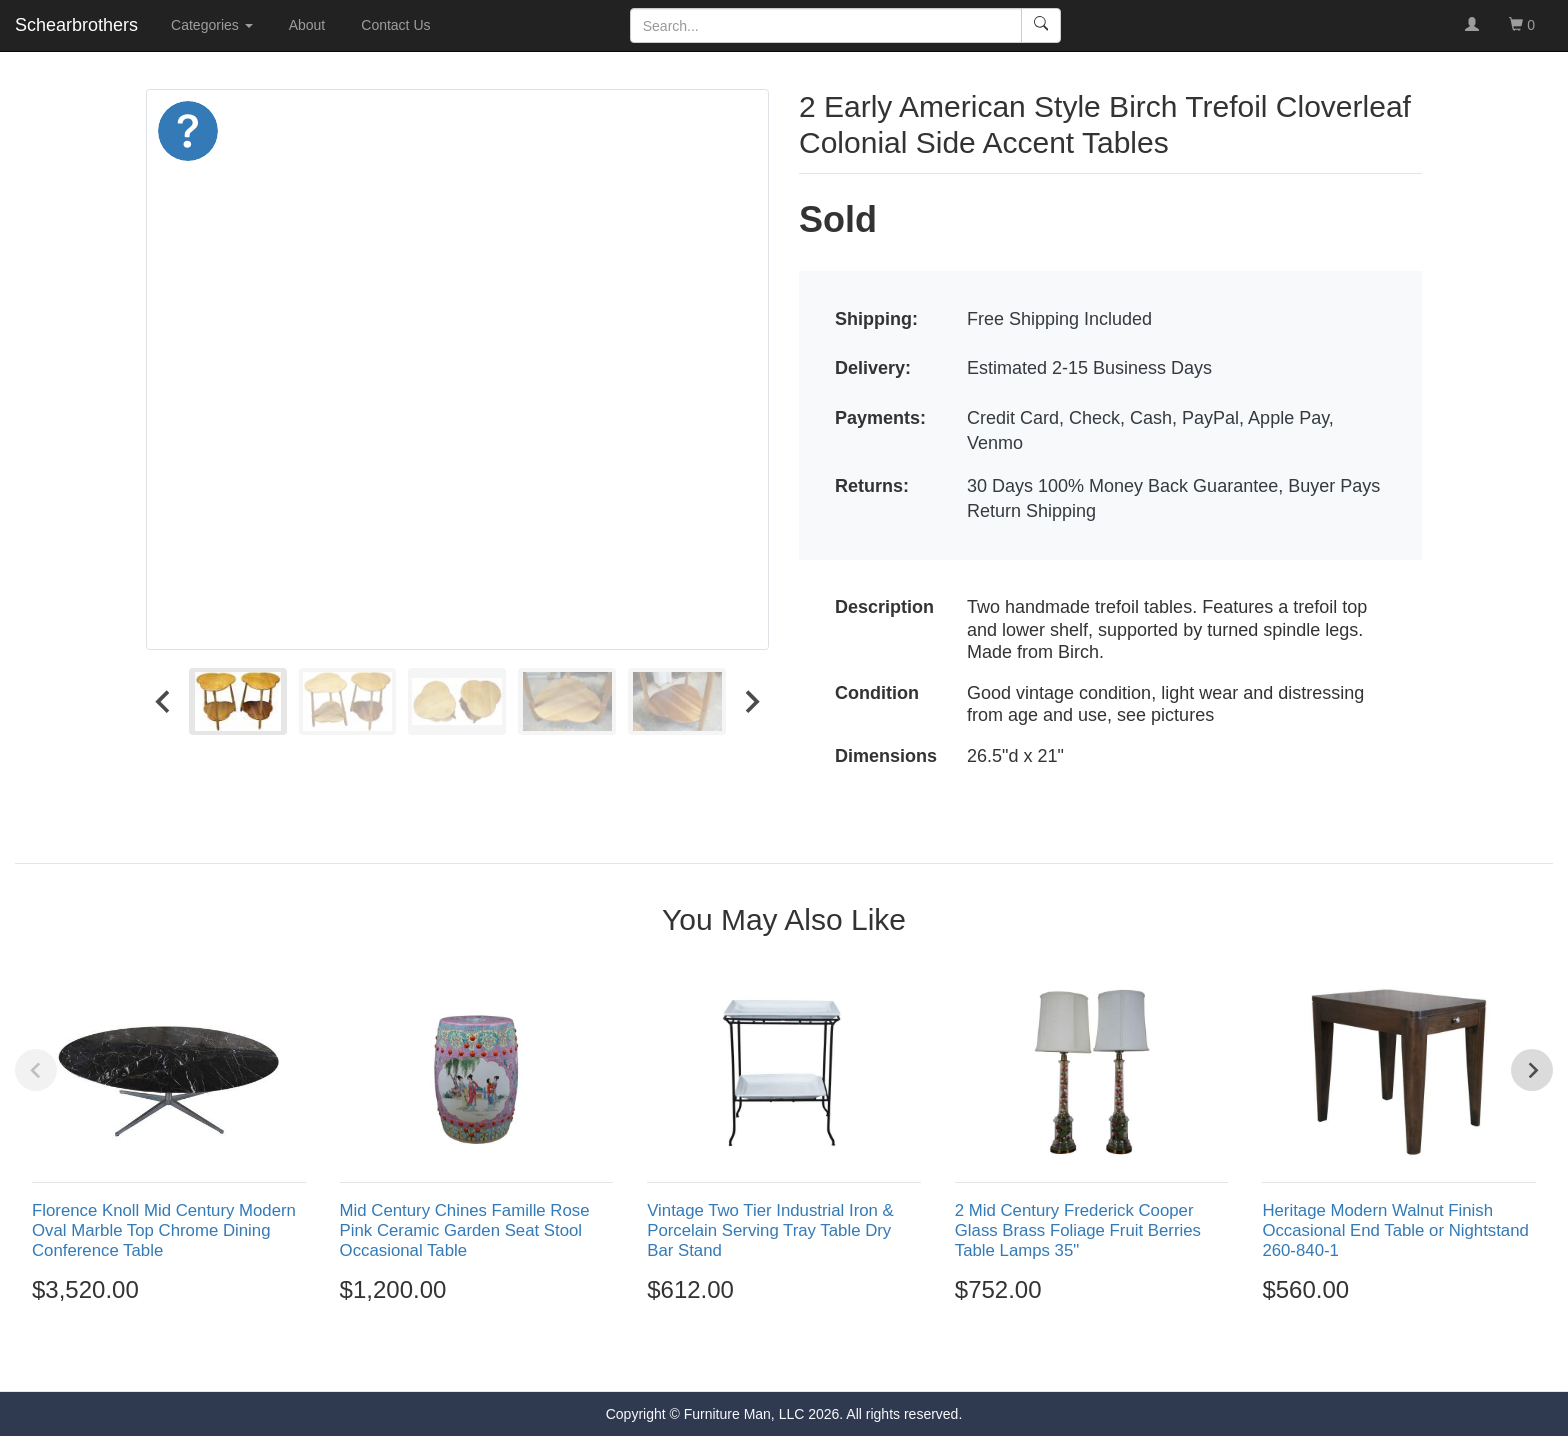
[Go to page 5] (827, 1356)
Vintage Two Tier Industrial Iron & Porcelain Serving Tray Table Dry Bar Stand (770, 1230)
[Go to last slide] (164, 701)
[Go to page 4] (806, 1356)
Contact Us (395, 25)
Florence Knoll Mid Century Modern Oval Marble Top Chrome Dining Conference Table (164, 1230)
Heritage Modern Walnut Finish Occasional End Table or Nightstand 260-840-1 (1395, 1230)
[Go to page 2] (763, 1356)
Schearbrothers (76, 25)
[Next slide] (751, 701)
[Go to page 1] (740, 1355)
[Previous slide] (36, 1070)
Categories (212, 25)
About (307, 25)
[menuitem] (238, 701)
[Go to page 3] (784, 1356)
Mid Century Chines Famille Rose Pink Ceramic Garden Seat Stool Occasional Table (465, 1230)
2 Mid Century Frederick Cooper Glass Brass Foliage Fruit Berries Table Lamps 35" (1078, 1230)
